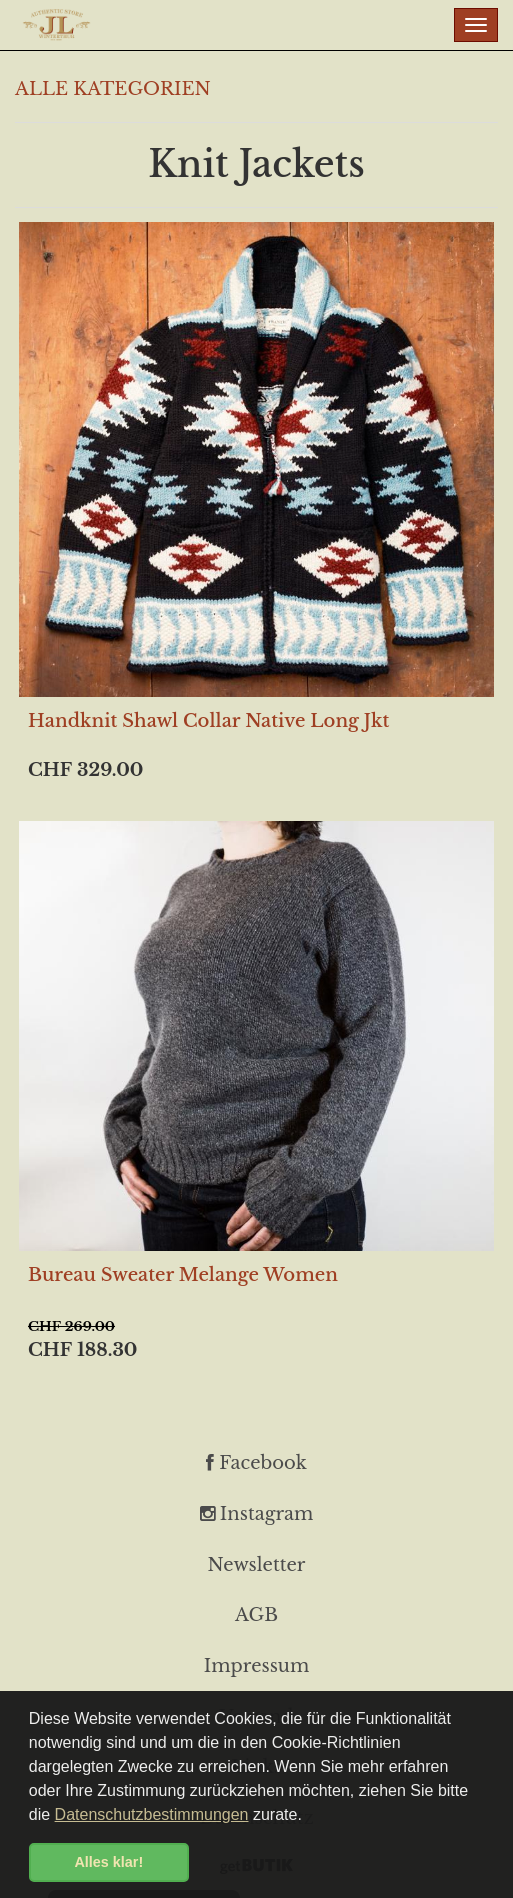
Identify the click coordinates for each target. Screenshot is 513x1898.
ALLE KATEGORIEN (113, 89)
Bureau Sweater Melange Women (183, 1275)
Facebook (256, 1463)
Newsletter (257, 1565)
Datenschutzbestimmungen (152, 1814)
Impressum (256, 1666)
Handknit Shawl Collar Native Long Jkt (208, 721)
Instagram (257, 1514)
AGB (256, 1615)
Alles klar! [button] (108, 1862)
